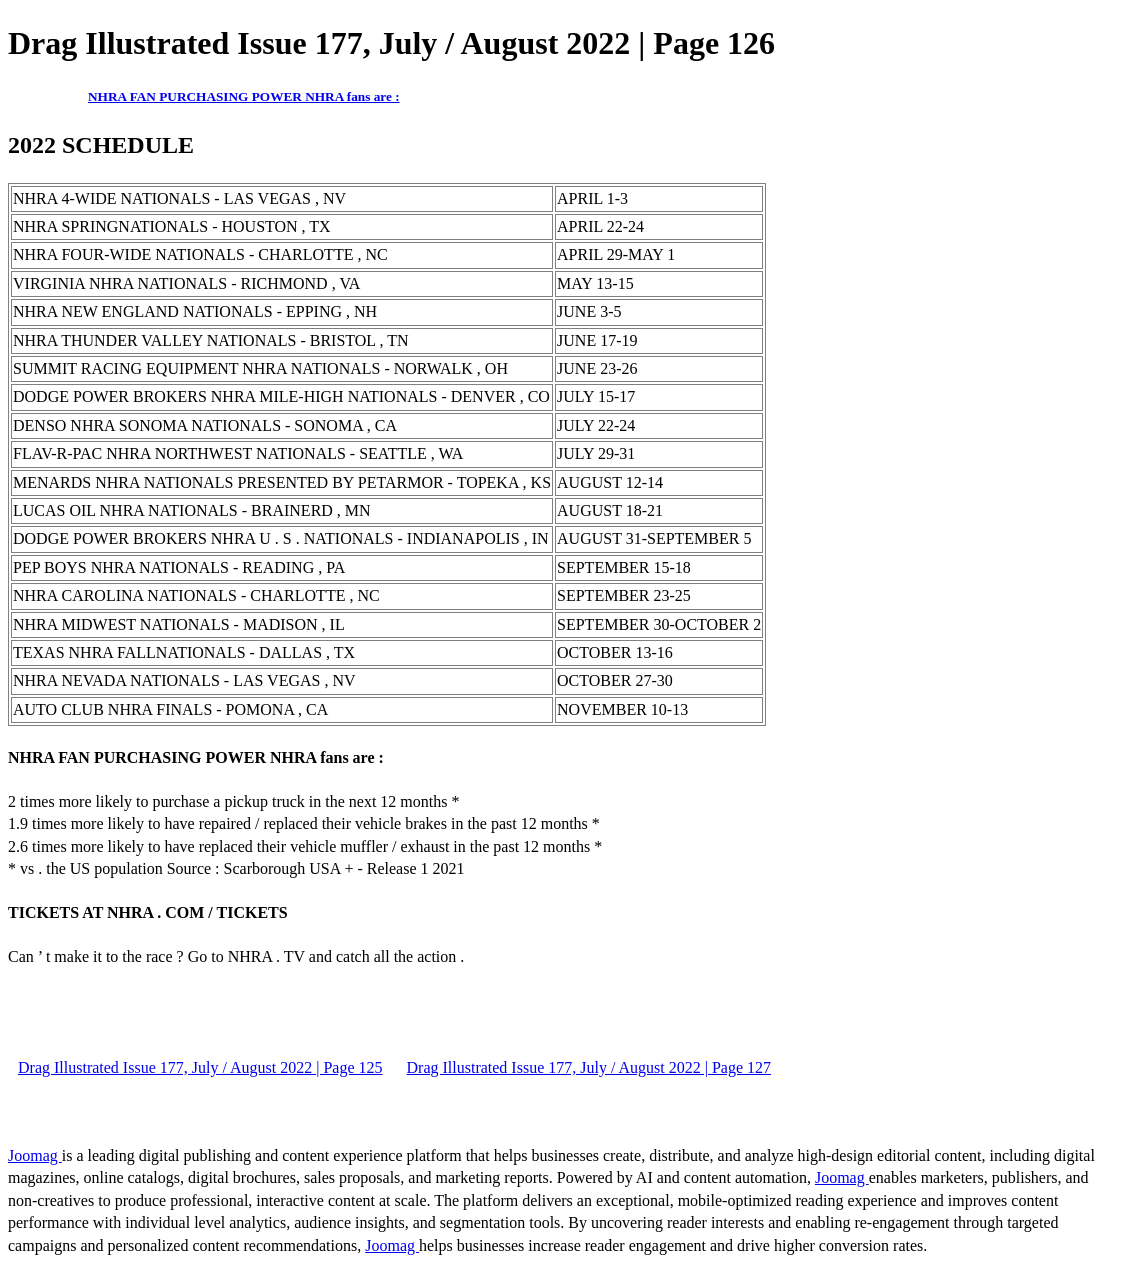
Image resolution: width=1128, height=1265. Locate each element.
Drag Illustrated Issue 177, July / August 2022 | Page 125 (200, 1067)
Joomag (35, 1155)
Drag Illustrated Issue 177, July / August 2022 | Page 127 (589, 1067)
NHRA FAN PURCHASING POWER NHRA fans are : (244, 96)
